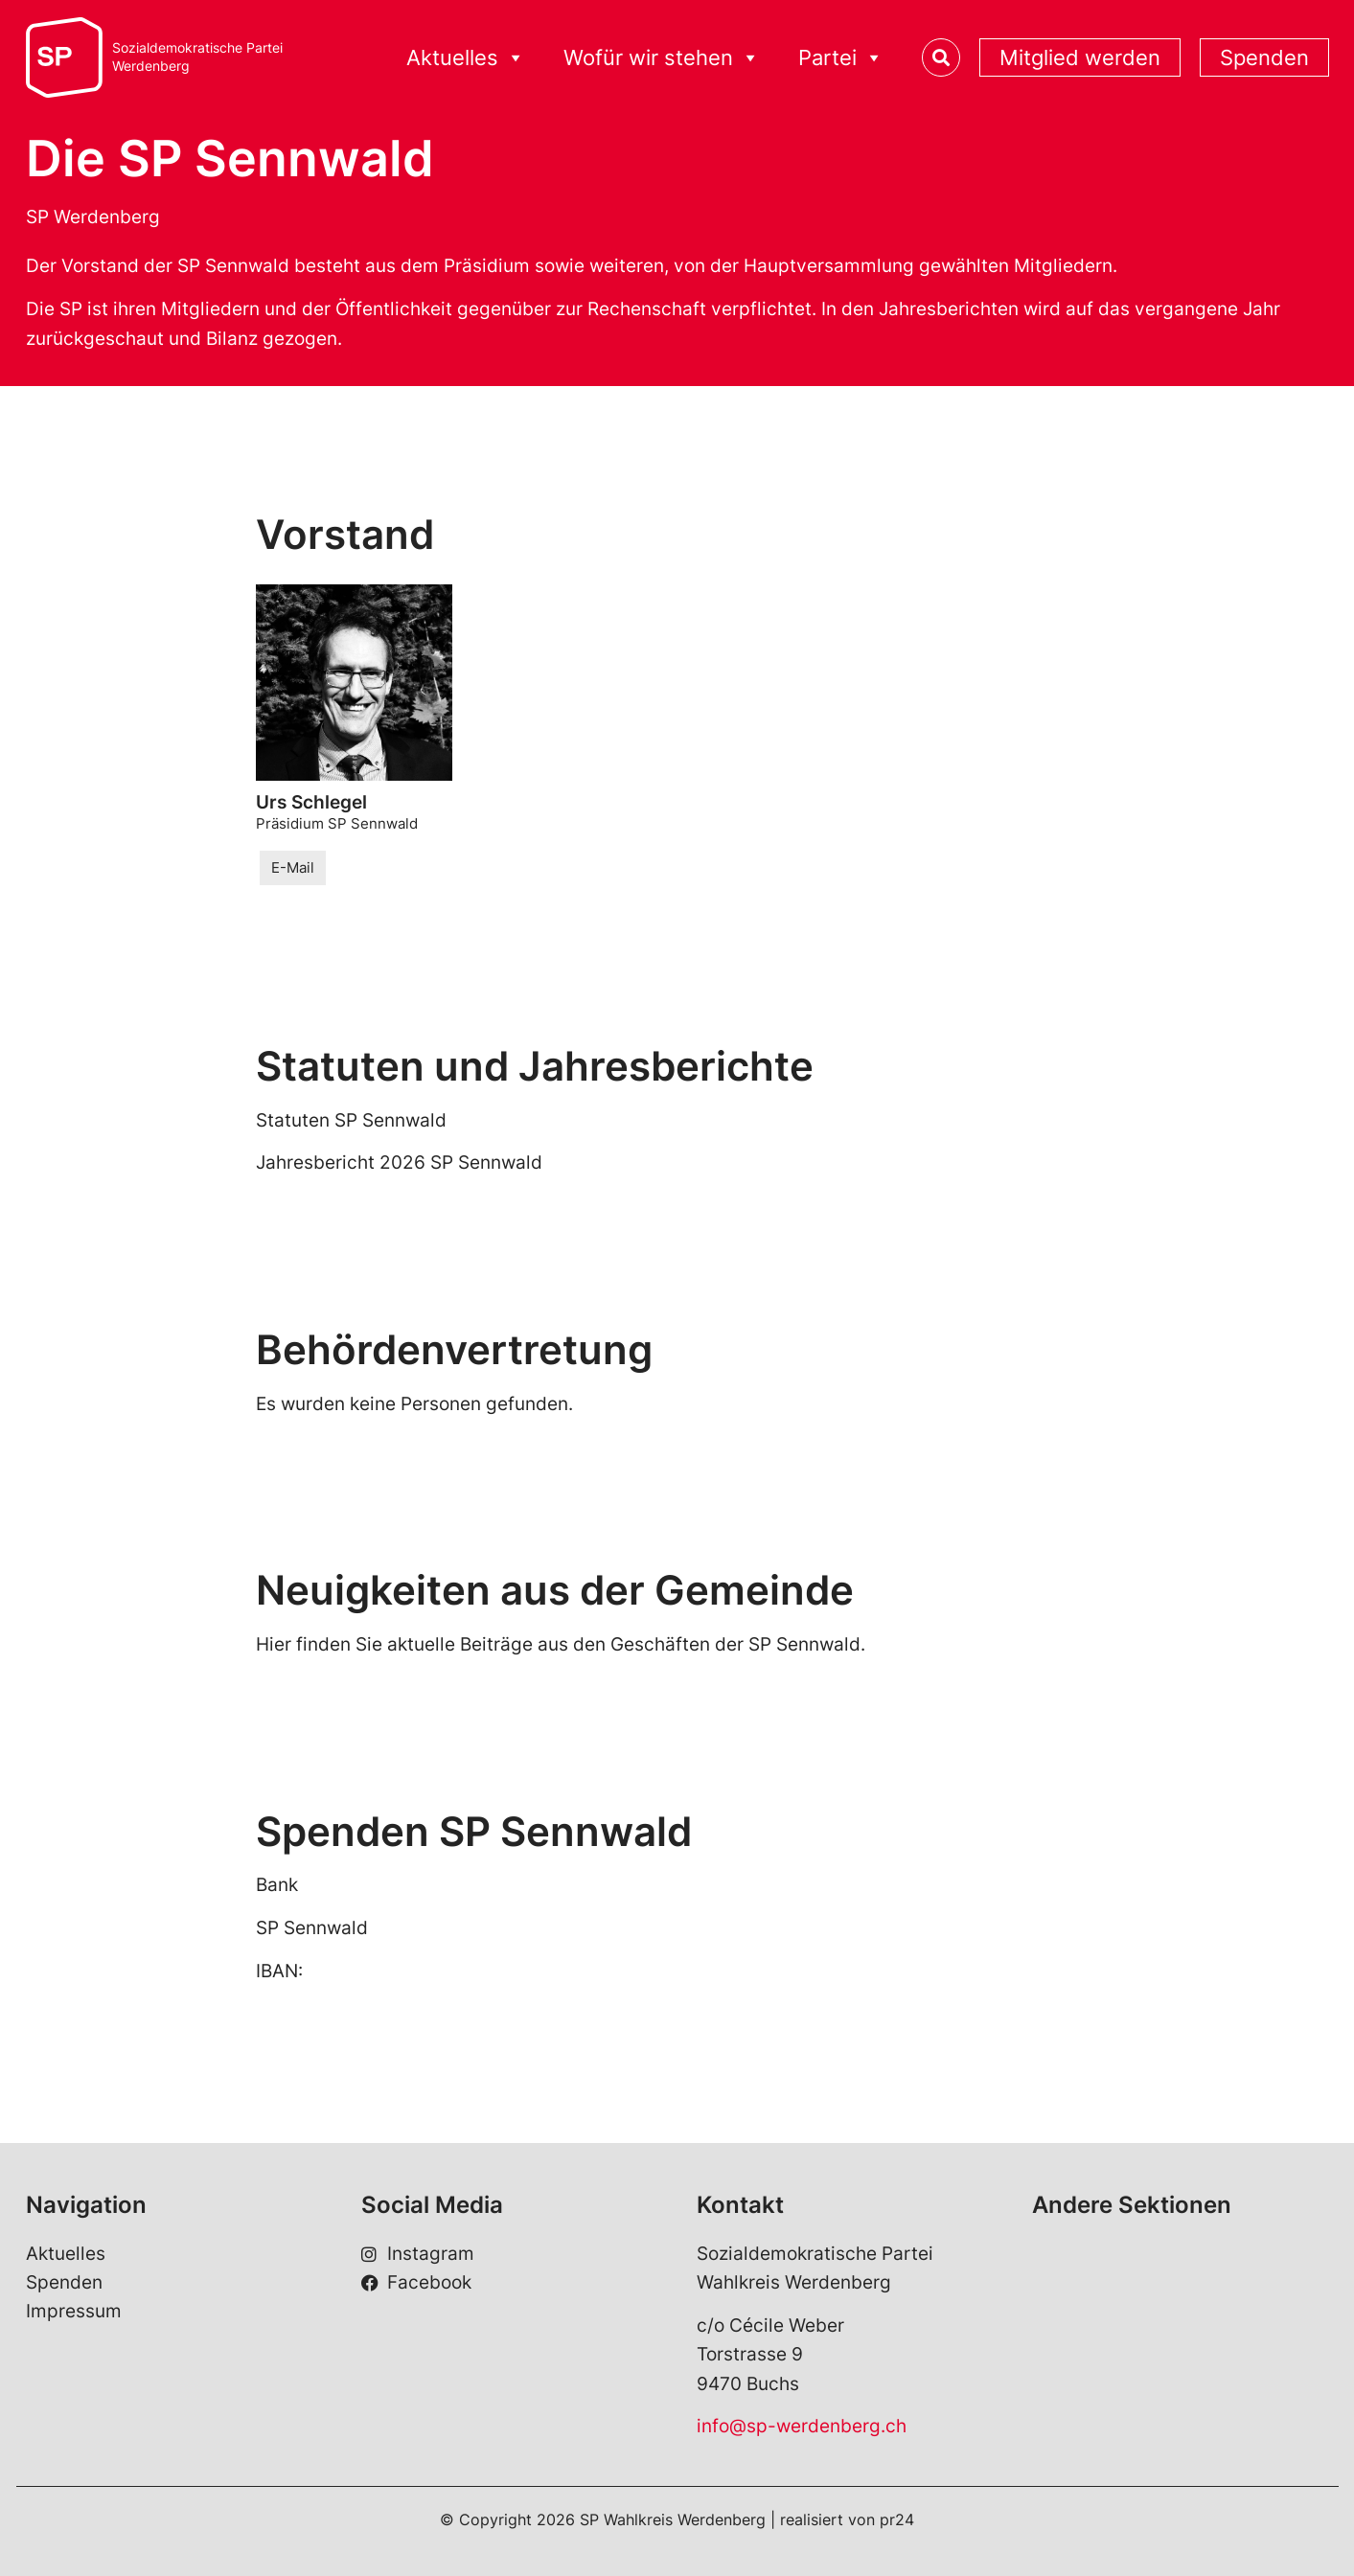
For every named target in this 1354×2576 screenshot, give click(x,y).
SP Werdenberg (93, 217)
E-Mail (292, 867)
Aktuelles (465, 58)
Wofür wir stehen (661, 58)
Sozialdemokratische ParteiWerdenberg (197, 57)
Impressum (74, 2311)
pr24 (897, 2519)
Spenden (1264, 57)
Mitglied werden (1079, 57)
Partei (841, 58)
